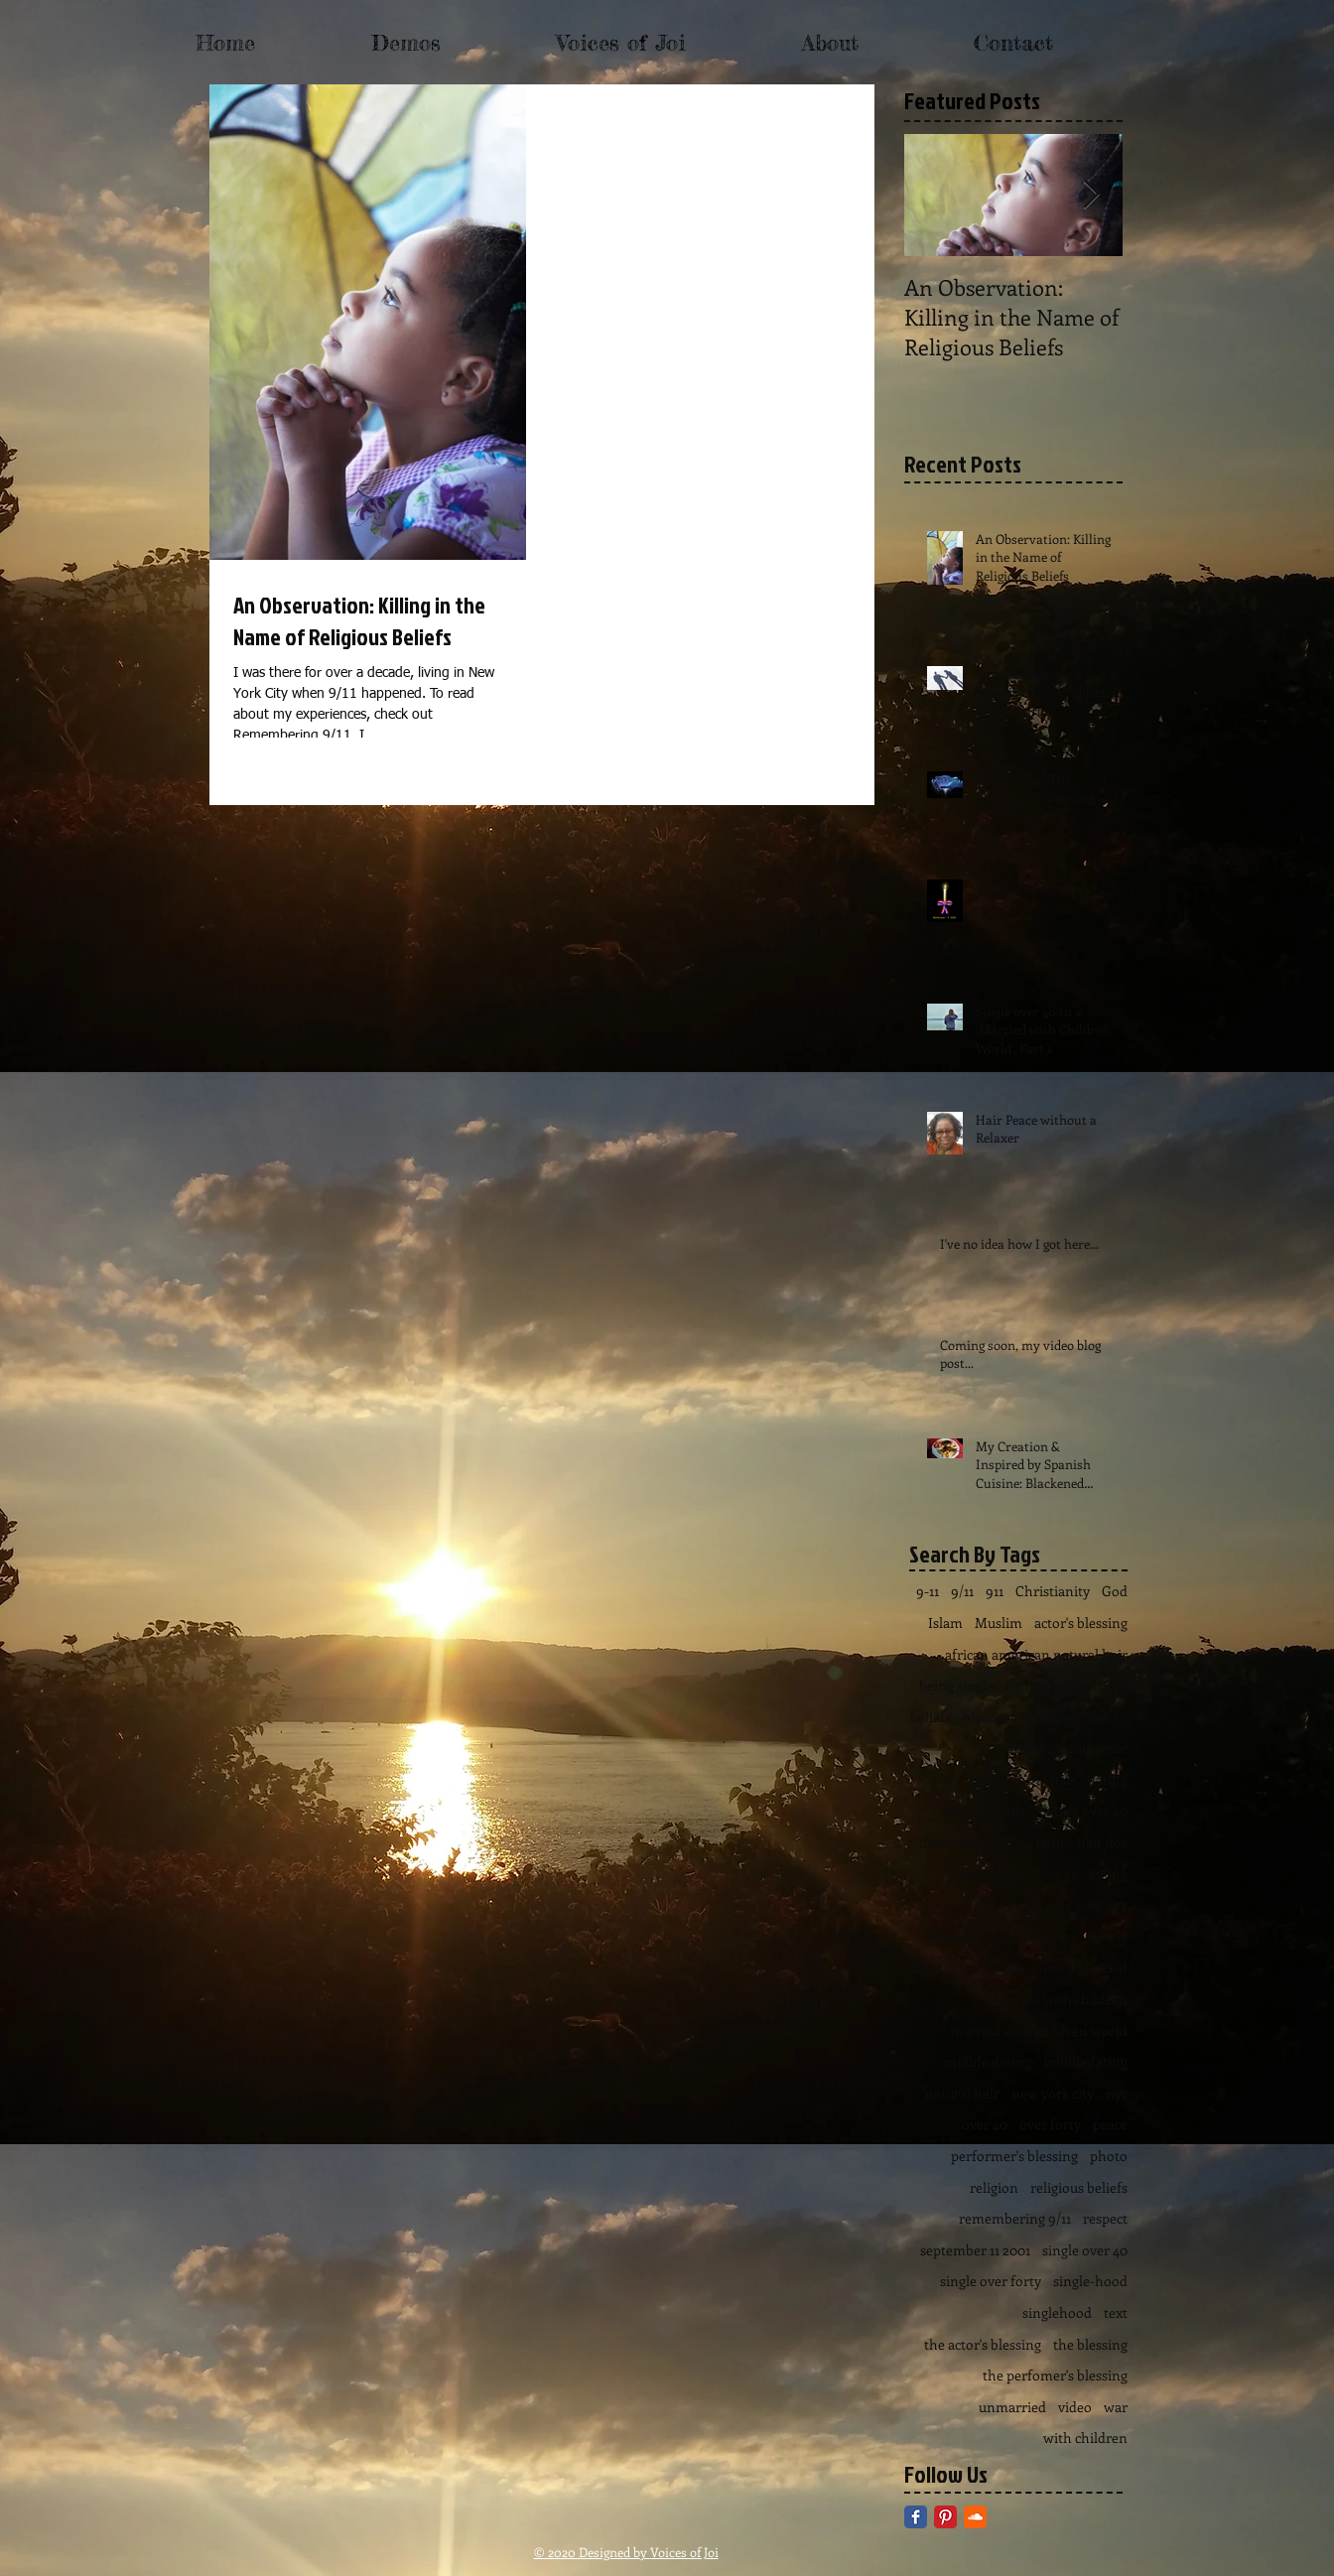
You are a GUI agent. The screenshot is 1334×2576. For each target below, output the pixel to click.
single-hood (1090, 2280)
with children (1085, 2437)
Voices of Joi (684, 2551)
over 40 (984, 2123)
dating (1108, 1779)
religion (994, 2187)
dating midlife (983, 1810)
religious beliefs (1079, 2187)
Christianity (1052, 1590)
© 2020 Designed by (592, 2551)
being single (956, 1685)
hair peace (993, 1873)
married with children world (1039, 2030)
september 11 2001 (975, 2249)
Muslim (998, 1622)
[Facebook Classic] (915, 2517)
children (1029, 1747)
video (1075, 2406)
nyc (1117, 2093)
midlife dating (987, 2061)
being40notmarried (1066, 1685)
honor (1057, 1873)
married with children (1059, 1998)
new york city (1052, 2093)
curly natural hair (1022, 1779)
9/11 (962, 1590)
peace (1110, 2123)
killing (1108, 1873)
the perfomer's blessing (1055, 2375)
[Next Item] (1091, 195)
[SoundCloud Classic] (975, 2517)
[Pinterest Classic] (945, 2517)
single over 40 (1085, 2249)
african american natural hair (1036, 1654)
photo (1109, 2155)
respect (1105, 2218)
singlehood (1057, 2312)
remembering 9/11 (1015, 2218)
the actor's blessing (982, 2344)
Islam (945, 1622)
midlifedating (1085, 2061)
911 (994, 1590)
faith (1050, 1841)
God (1115, 1590)
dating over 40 (1083, 1810)
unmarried (1012, 2406)
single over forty (990, 2280)
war (1116, 2406)
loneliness (1045, 1936)
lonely (1108, 1936)
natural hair (962, 2093)
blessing (988, 1716)
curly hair (1098, 1747)
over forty (1050, 2123)
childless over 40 (1076, 1716)
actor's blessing (1081, 1622)
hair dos (1102, 1841)
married (1102, 1967)
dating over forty (971, 1841)
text (1116, 2312)
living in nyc (963, 1936)
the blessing (1090, 2344)
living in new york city (1060, 1904)
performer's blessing (1014, 2155)
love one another (1012, 1967)
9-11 (927, 1590)
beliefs (930, 1716)
